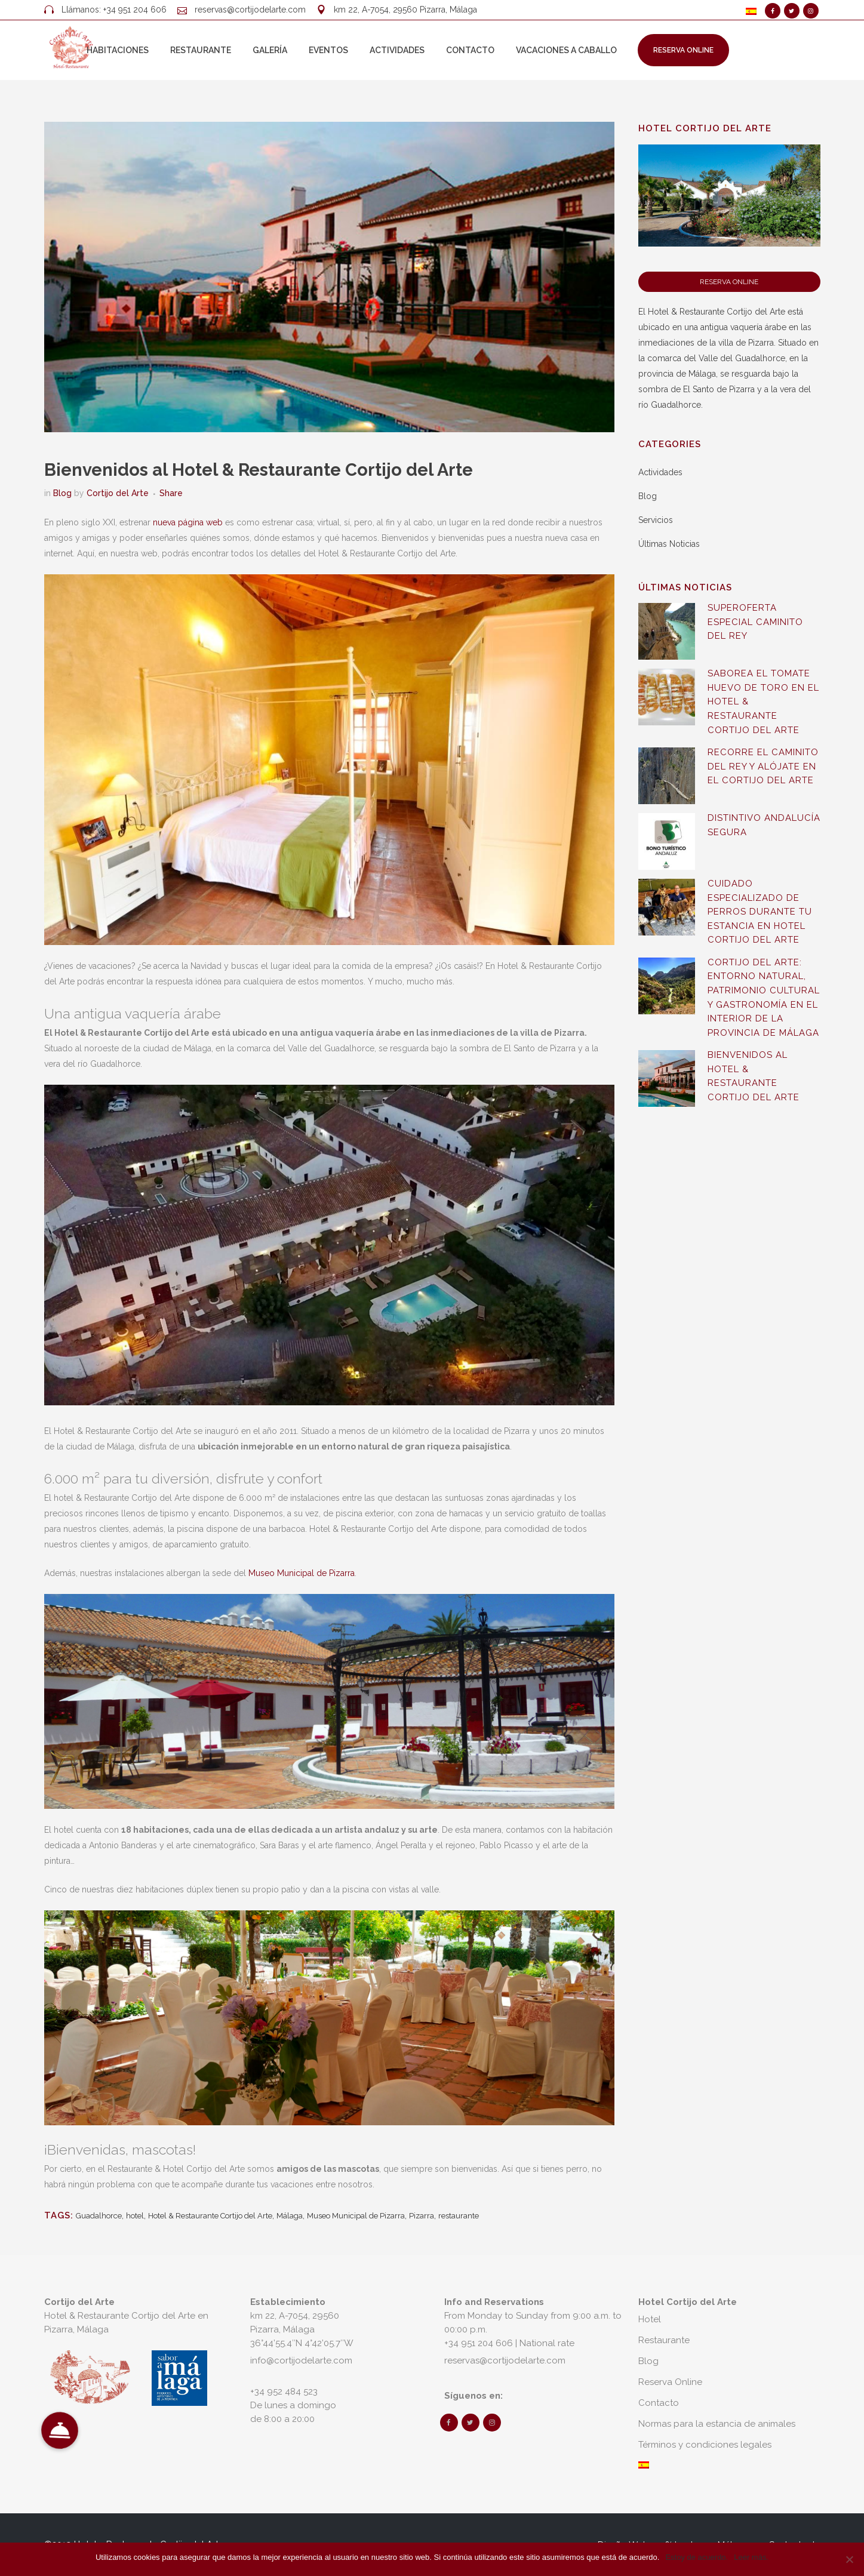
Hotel (649, 2319)
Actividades (660, 472)
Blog (62, 493)
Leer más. (751, 2557)
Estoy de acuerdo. (696, 2557)
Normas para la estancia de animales (716, 2423)
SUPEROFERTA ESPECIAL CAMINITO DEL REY (755, 621)
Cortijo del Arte (118, 493)
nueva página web (188, 522)
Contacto (658, 2403)
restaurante (458, 2215)
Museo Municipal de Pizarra (301, 1573)
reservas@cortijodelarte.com (250, 9)
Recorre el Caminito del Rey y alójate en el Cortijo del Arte (763, 766)
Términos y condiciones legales (704, 2444)
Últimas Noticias (669, 544)
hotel (135, 2215)
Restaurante (664, 2340)
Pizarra (421, 2215)
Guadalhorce (99, 2215)
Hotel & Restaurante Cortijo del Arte (210, 2215)
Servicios (655, 520)
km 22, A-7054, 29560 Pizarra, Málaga (405, 9)
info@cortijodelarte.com (301, 2360)
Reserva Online (683, 50)
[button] (60, 2430)
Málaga (289, 2215)
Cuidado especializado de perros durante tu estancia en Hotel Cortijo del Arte (760, 911)
